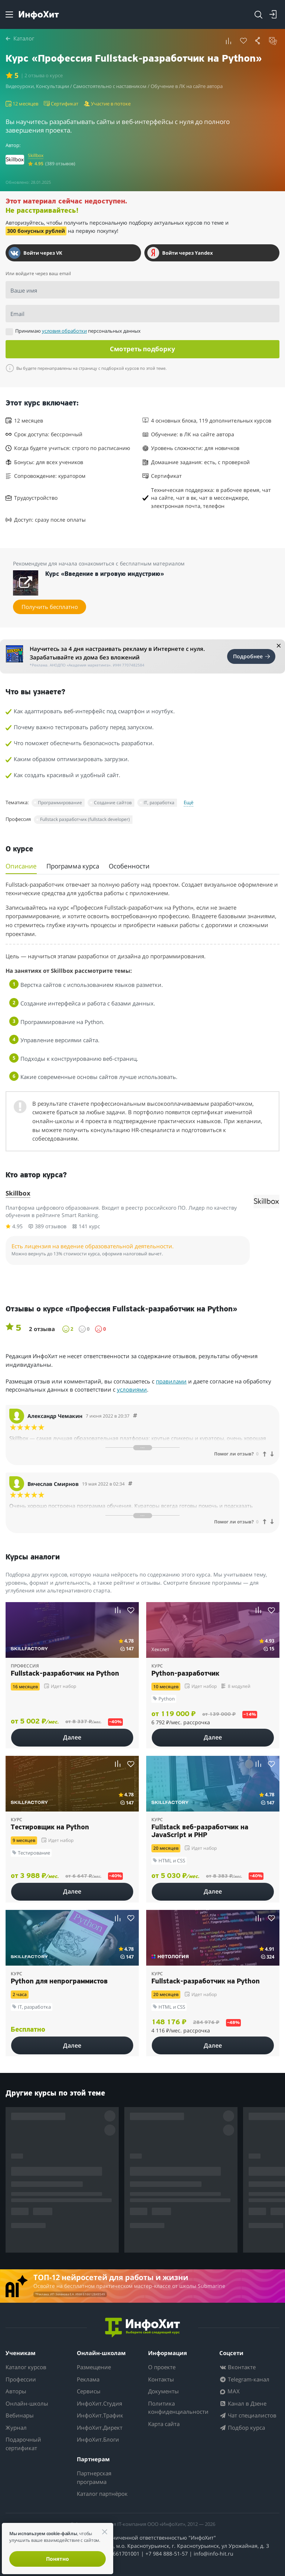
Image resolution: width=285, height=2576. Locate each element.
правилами (171, 1381)
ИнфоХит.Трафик (100, 2415)
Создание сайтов (113, 802)
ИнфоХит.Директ (99, 2427)
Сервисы (89, 2391)
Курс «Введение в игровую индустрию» (104, 574)
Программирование (60, 802)
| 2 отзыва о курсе (44, 75)
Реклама (88, 2379)
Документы (163, 2391)
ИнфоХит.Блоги (98, 2439)
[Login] (273, 14)
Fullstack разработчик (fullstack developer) (85, 819)
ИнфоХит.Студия (99, 2403)
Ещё (188, 802)
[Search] (258, 14)
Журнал (16, 2427)
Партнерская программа (94, 2478)
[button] (228, 41)
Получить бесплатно (50, 606)
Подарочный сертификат (23, 2444)
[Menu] (9, 14)
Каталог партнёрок (102, 2494)
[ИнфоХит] (39, 15)
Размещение (94, 2367)
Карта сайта (164, 2423)
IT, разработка (159, 802)
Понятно (57, 2558)
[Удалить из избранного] (243, 41)
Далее (72, 1737)
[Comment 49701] (135, 1415)
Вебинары (20, 2415)
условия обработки (64, 330)
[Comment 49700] (130, 1483)
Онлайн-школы (27, 2403)
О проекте (162, 2367)
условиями (132, 1389)
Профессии (21, 2379)
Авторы (16, 2391)
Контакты (161, 2379)
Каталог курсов (26, 2367)
